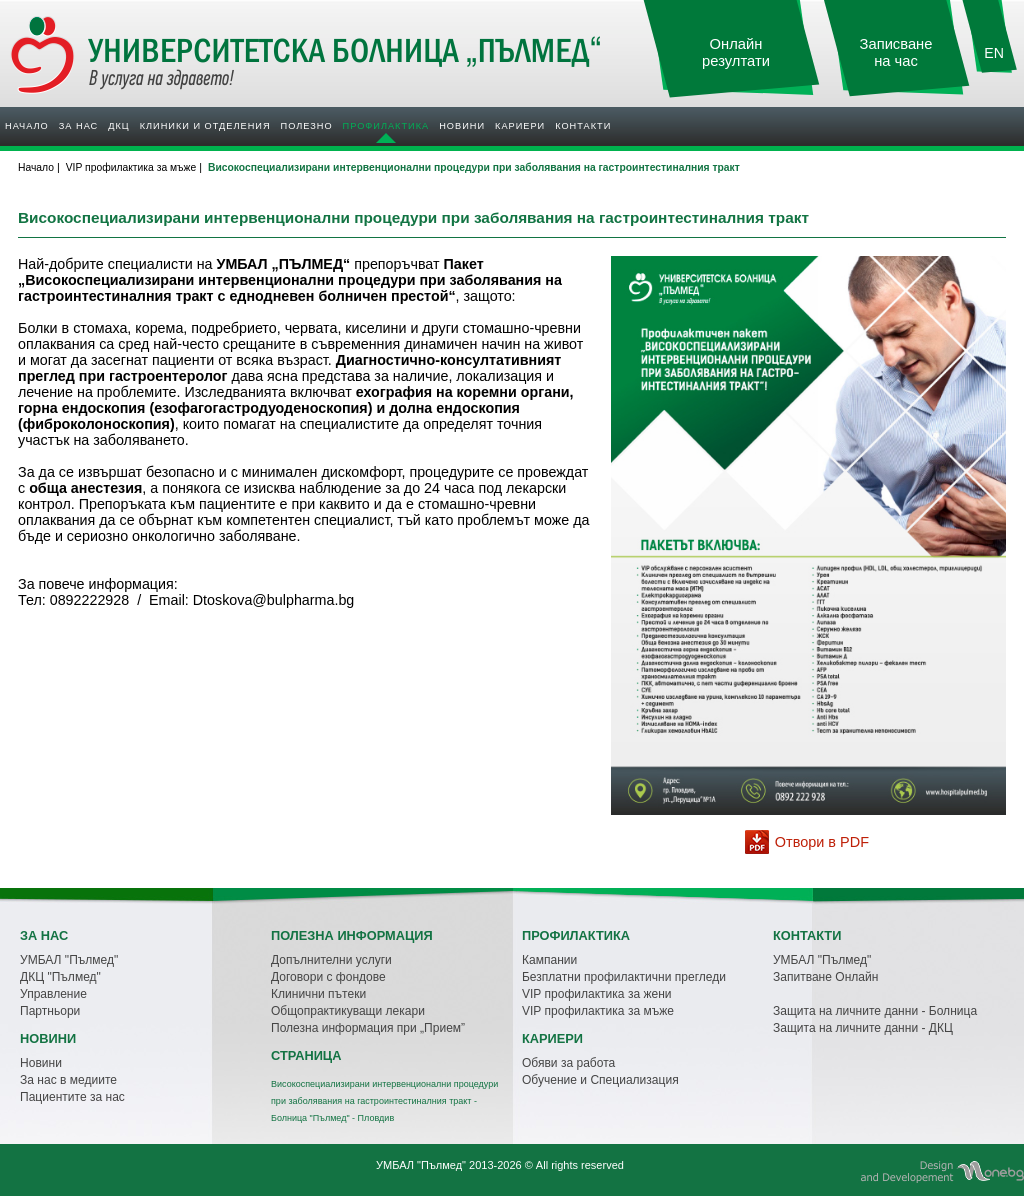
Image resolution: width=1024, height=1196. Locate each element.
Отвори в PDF (822, 842)
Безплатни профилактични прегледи (624, 977)
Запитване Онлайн (825, 977)
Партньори (50, 1011)
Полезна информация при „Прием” (368, 1028)
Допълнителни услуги (331, 960)
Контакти (583, 126)
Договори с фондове (328, 977)
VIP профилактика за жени (597, 994)
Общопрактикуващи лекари (348, 1011)
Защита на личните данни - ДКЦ (863, 1028)
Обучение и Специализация (600, 1080)
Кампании (549, 960)
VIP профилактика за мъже (598, 1011)
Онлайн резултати (736, 52)
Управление (53, 994)
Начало (27, 126)
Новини (462, 126)
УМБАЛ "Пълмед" (69, 960)
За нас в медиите (68, 1080)
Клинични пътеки (318, 994)
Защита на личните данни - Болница (875, 1011)
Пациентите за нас (72, 1097)
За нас (78, 126)
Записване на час (896, 52)
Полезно (307, 126)
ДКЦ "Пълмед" (60, 977)
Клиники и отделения (205, 126)
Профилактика (386, 126)
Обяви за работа (568, 1063)
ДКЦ (118, 126)
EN (994, 53)
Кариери (520, 126)
